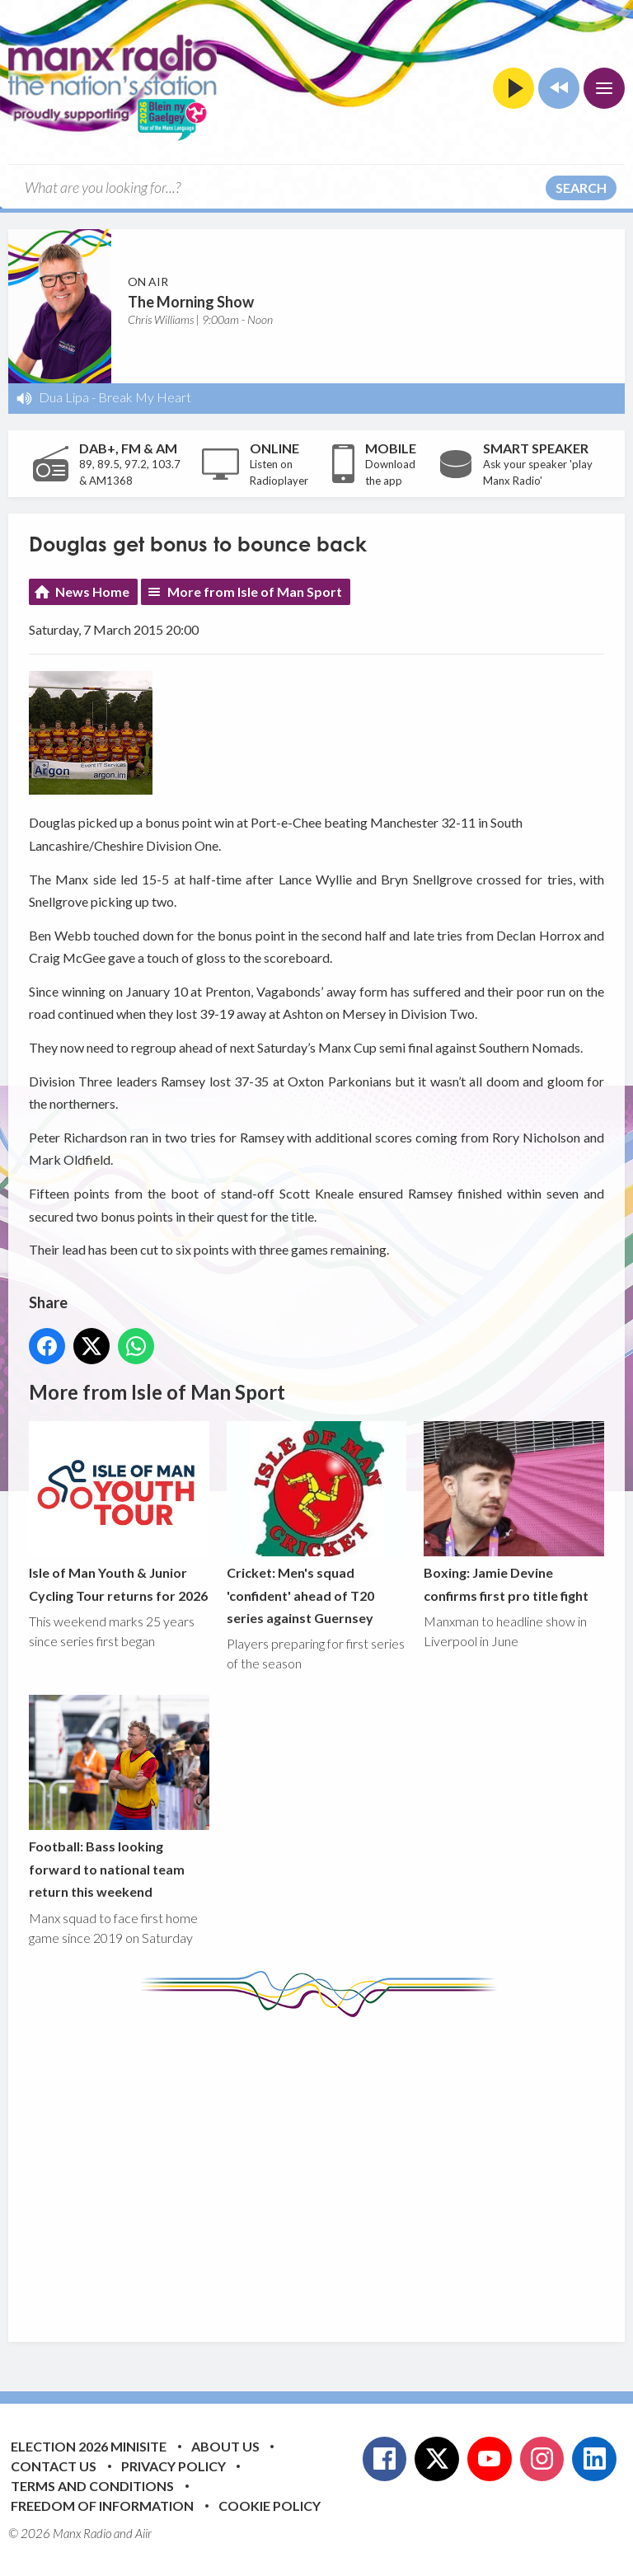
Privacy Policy (173, 2466)
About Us (225, 2446)
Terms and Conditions (92, 2486)
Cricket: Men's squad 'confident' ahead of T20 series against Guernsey (317, 1523)
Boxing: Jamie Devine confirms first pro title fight (514, 1511)
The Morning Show (191, 302)
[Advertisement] (331, 2167)
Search (581, 187)
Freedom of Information (102, 2505)
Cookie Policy (269, 2505)
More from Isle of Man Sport (254, 591)
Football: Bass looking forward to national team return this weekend (119, 1798)
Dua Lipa (64, 397)
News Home (92, 591)
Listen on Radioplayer (279, 472)
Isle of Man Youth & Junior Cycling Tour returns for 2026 (119, 1511)
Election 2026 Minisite (88, 2446)
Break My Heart (144, 397)
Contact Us (53, 2466)
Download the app (390, 472)
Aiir (143, 2533)
